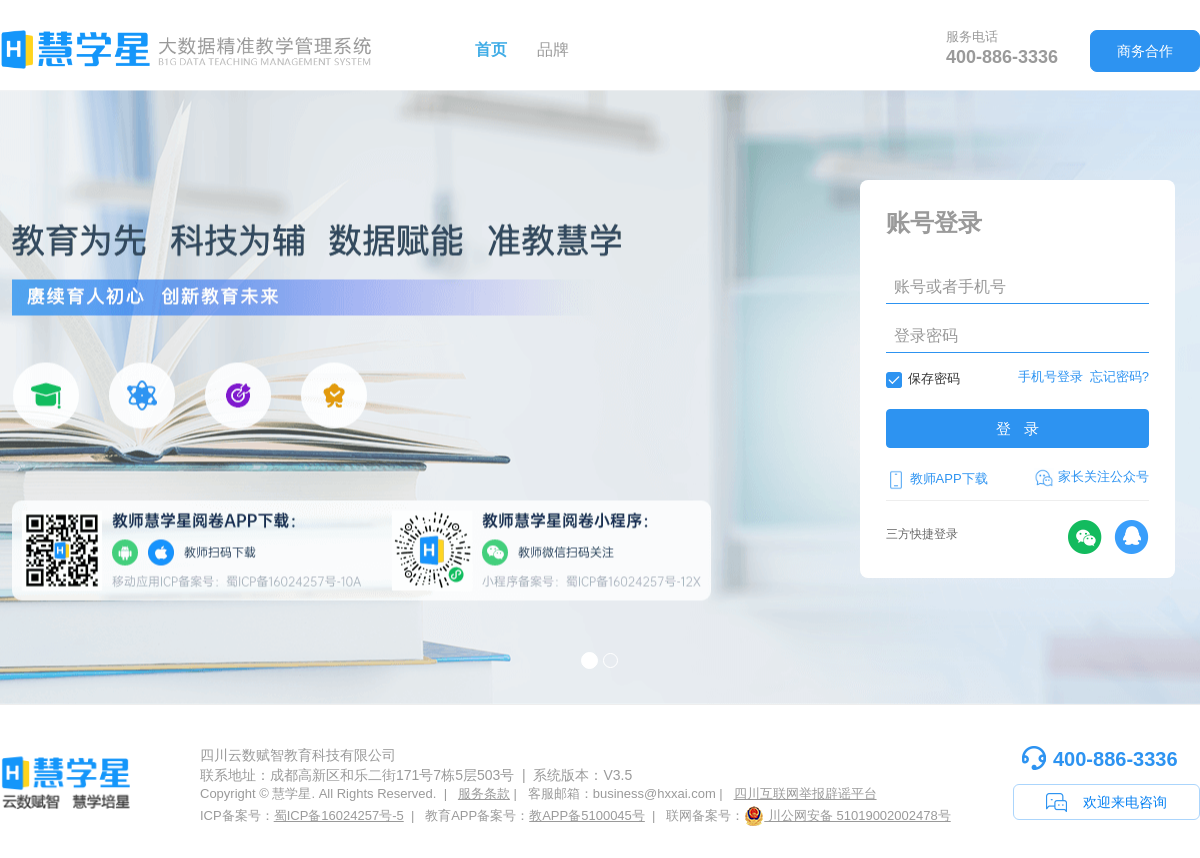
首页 (491, 49)
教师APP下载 (937, 478)
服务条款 (484, 793)
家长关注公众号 (1091, 478)
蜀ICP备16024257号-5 (339, 815)
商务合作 (1145, 51)
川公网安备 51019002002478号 (847, 816)
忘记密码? (1119, 376)
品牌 (553, 49)
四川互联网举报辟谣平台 (805, 793)
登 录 (1017, 428)
